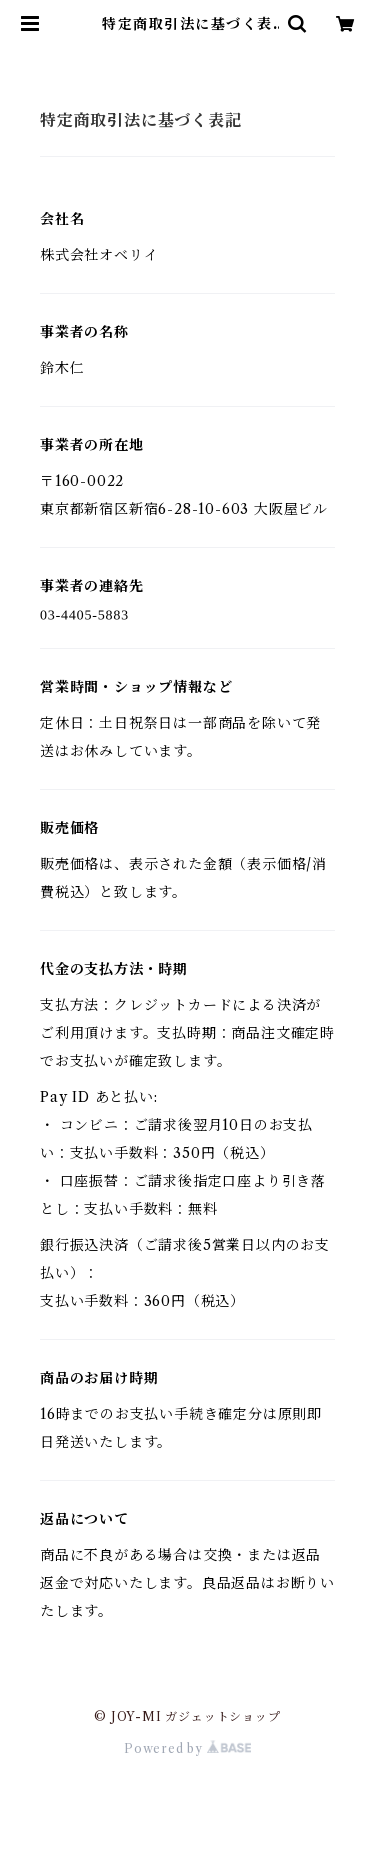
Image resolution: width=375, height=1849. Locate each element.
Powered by (187, 1748)
